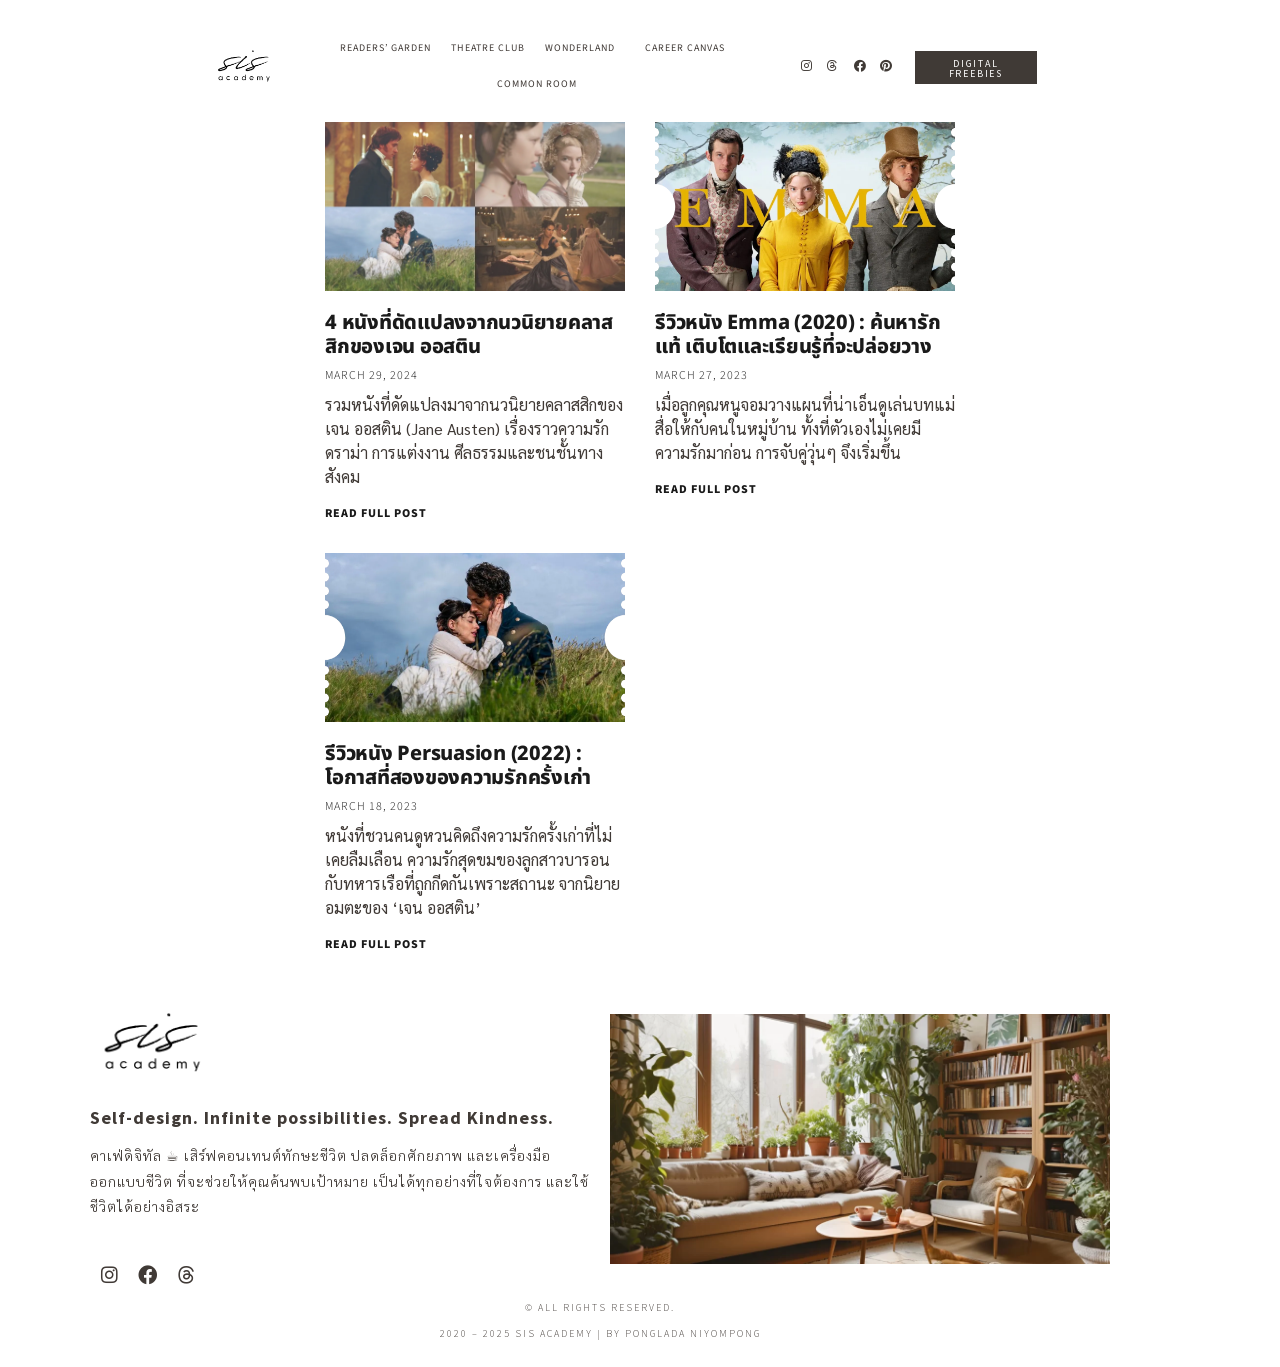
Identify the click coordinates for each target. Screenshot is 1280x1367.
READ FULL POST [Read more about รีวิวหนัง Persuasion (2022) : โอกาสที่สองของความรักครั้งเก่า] (376, 944)
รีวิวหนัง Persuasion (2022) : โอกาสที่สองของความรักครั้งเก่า (458, 766)
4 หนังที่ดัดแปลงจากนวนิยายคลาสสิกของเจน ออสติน (469, 335)
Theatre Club (488, 48)
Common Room (537, 84)
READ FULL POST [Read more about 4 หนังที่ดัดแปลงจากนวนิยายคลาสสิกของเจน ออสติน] (376, 513)
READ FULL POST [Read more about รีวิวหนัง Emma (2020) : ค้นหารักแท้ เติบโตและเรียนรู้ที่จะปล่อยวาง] (706, 489)
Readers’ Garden (385, 48)
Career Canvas (690, 48)
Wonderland (585, 48)
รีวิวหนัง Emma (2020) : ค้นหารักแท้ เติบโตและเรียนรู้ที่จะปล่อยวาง (797, 335)
